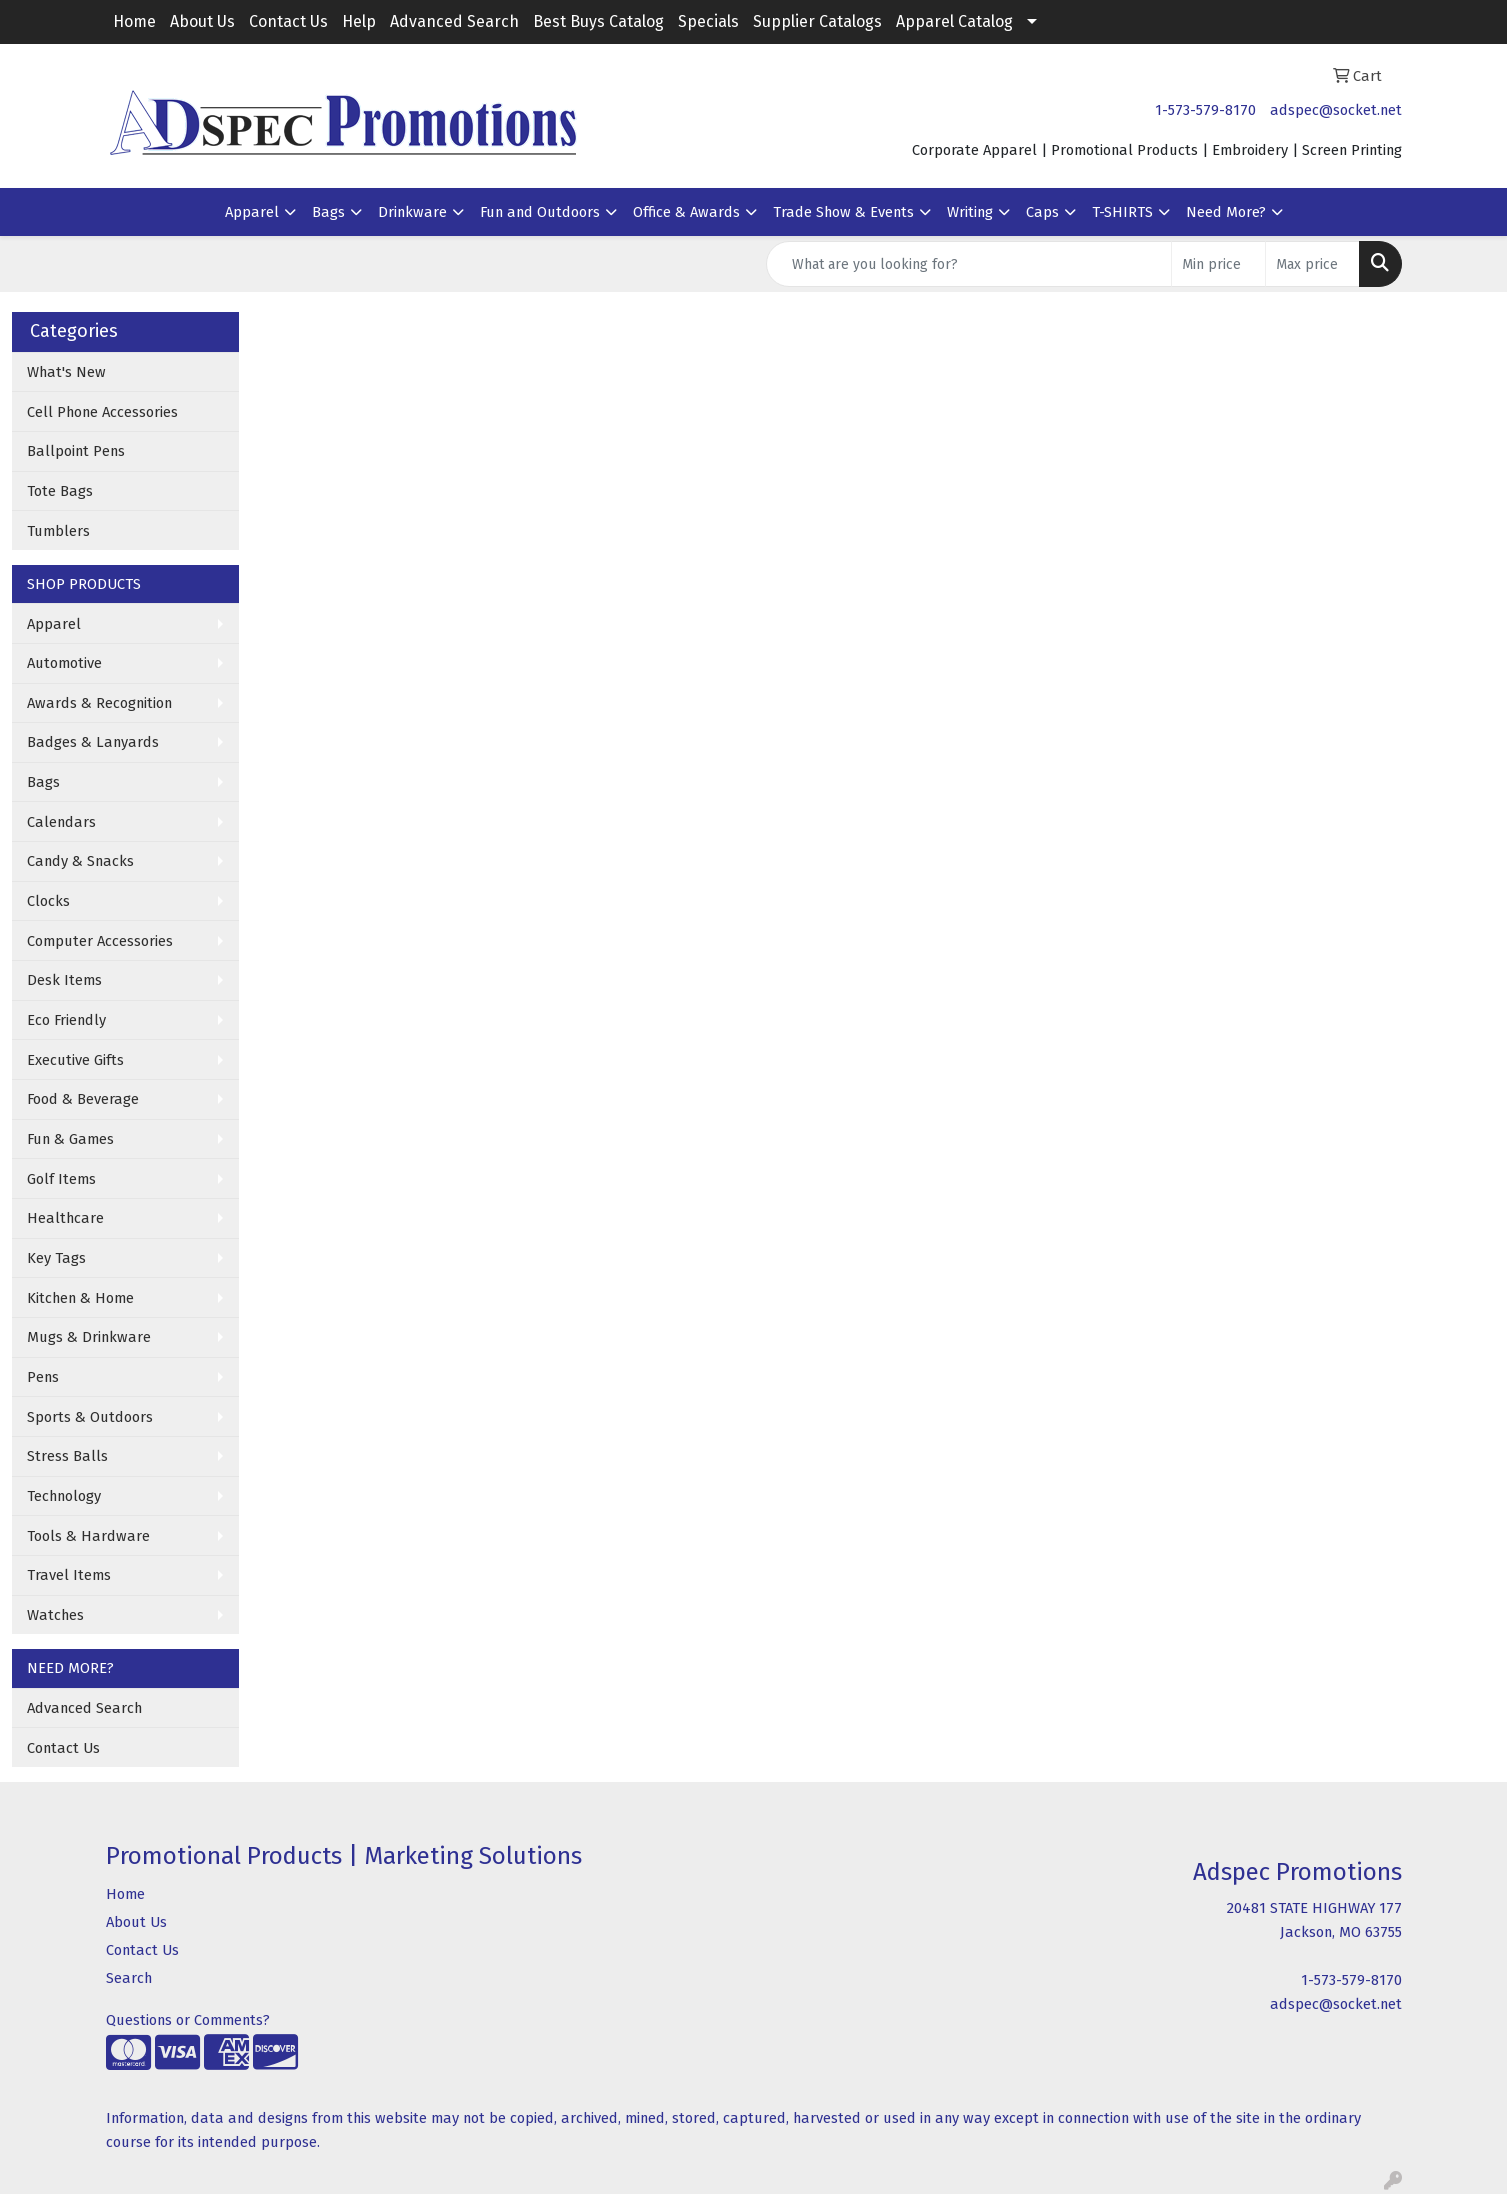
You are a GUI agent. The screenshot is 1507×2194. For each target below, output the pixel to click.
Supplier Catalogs (817, 21)
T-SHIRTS (1122, 212)
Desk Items (64, 980)
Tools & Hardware (88, 1536)
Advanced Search (454, 21)
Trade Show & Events (843, 212)
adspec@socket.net (1336, 110)
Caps (1042, 212)
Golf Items (61, 1179)
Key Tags (56, 1258)
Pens (43, 1377)
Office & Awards (686, 212)
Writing (970, 212)
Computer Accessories (100, 941)
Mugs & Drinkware (89, 1337)
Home (134, 21)
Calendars (61, 822)
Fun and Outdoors (540, 212)
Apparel (252, 212)
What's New (66, 372)
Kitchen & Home (80, 1298)
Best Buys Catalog (598, 21)
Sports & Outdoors (90, 1417)
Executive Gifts (75, 1060)
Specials (708, 21)
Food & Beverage (83, 1099)
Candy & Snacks (80, 861)
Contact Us (288, 21)
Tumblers (58, 531)
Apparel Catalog (954, 21)
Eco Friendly (66, 1020)
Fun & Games (70, 1139)
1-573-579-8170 (1205, 110)
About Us (202, 21)
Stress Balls (67, 1456)
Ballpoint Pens (76, 451)
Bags (328, 212)
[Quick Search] (969, 264)
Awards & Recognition (99, 703)
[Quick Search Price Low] (1218, 264)
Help (359, 21)
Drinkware (412, 212)
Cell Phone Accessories (102, 412)
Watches (55, 1615)
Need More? (1226, 212)
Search (129, 1978)
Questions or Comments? (188, 2020)
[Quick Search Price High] (1312, 264)
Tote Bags (60, 491)
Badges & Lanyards (93, 742)
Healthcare (65, 1218)
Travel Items (69, 1575)
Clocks (48, 901)
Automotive (64, 663)
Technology (64, 1496)
